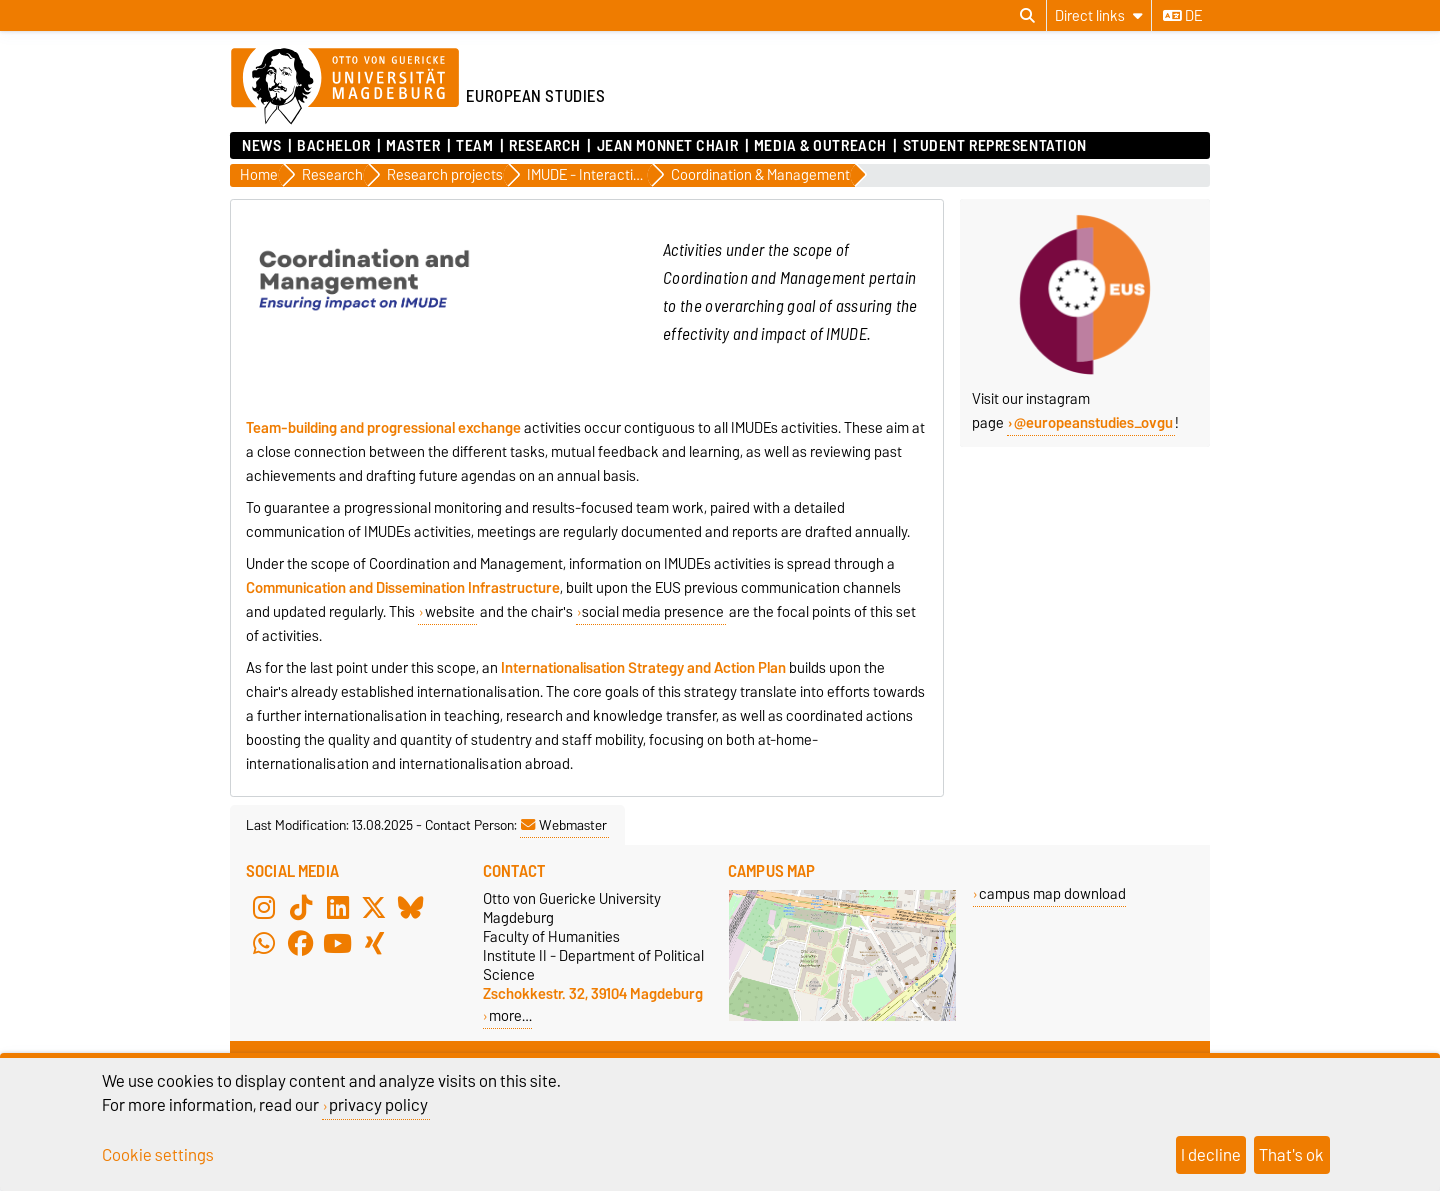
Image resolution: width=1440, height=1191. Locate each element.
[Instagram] (264, 907)
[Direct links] (1099, 15)
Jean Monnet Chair (668, 146)
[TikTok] (301, 907)
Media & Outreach (820, 146)
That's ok (1291, 1155)
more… (510, 1015)
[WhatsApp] (264, 943)
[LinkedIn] (338, 907)
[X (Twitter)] (374, 907)
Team (474, 146)
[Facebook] (301, 943)
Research (544, 146)
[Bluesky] (411, 907)
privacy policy (378, 1105)
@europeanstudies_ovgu (1093, 423)
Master (413, 146)
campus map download (1052, 893)
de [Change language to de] (1182, 16)
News (261, 146)
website (450, 612)
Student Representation (995, 146)
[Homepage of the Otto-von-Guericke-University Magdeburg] (345, 87)
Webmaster (564, 825)
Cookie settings (158, 1155)
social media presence (653, 612)
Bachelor (333, 146)
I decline (1211, 1155)
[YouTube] (338, 943)
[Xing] (374, 943)
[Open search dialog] (1027, 16)
